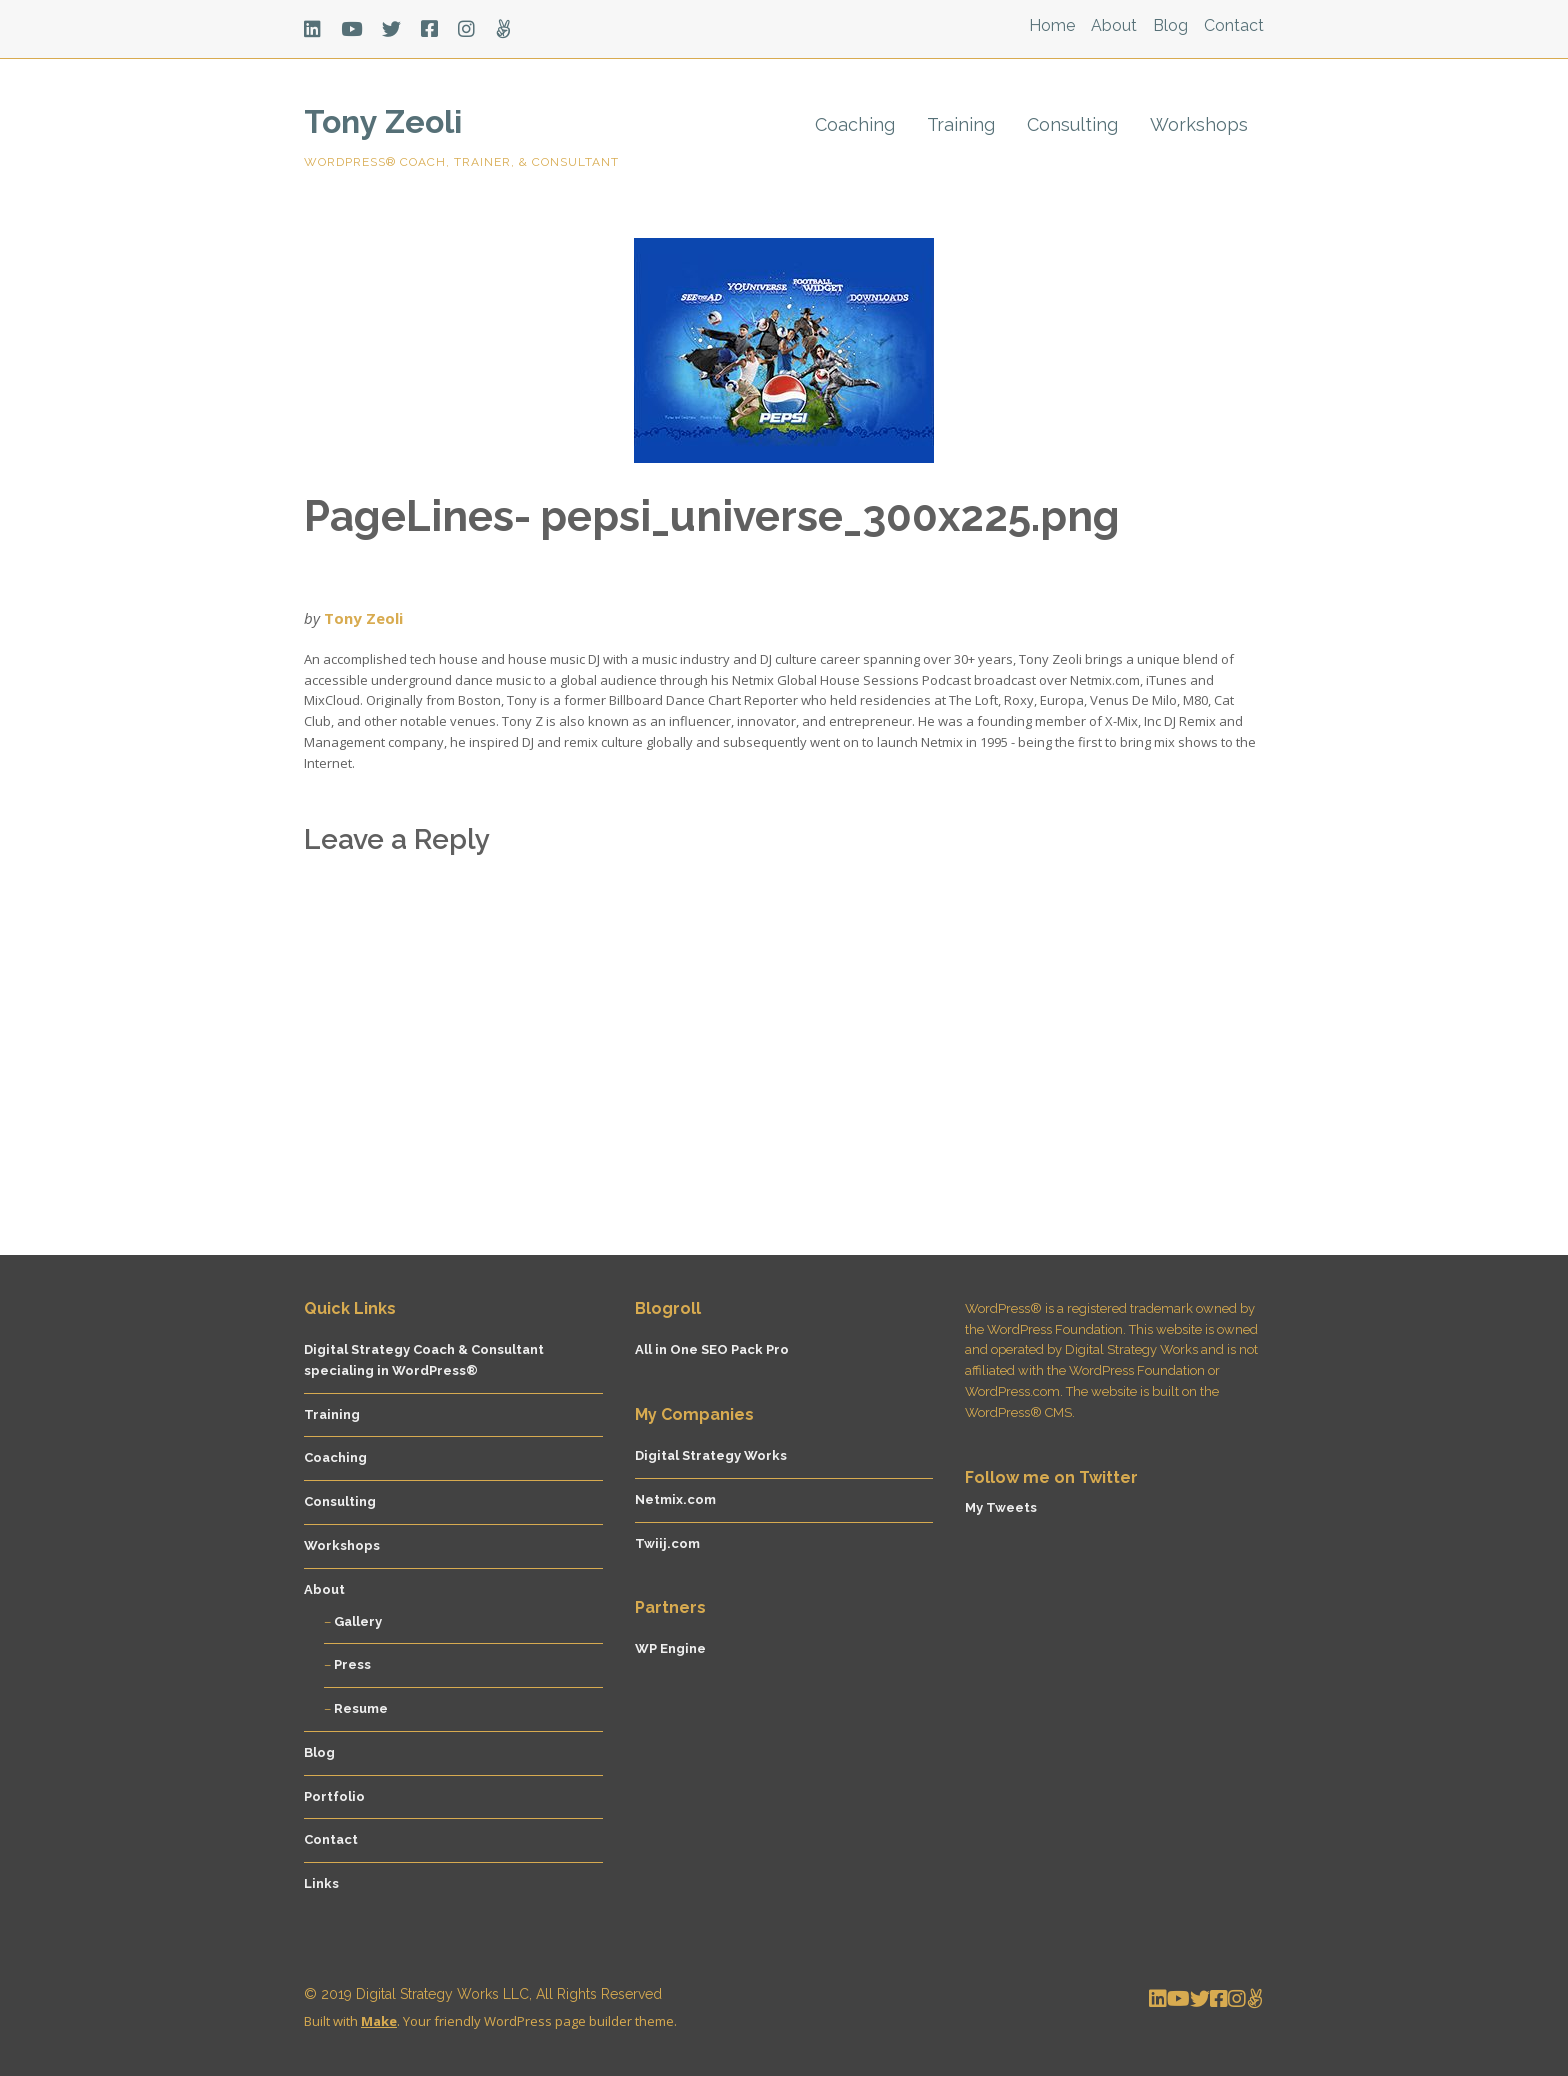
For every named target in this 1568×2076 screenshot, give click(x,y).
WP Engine (670, 1648)
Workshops (1199, 124)
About (1114, 25)
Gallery (358, 1621)
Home (1052, 25)
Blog (1170, 25)
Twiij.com (667, 1543)
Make (379, 2021)
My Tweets (1001, 1507)
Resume (361, 1708)
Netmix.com (675, 1499)
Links (321, 1883)
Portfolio (334, 1796)
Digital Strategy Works (711, 1455)
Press (352, 1664)
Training (961, 124)
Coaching (855, 124)
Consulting (1072, 124)
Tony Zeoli (383, 121)
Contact (1234, 25)
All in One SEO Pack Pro (712, 1349)
